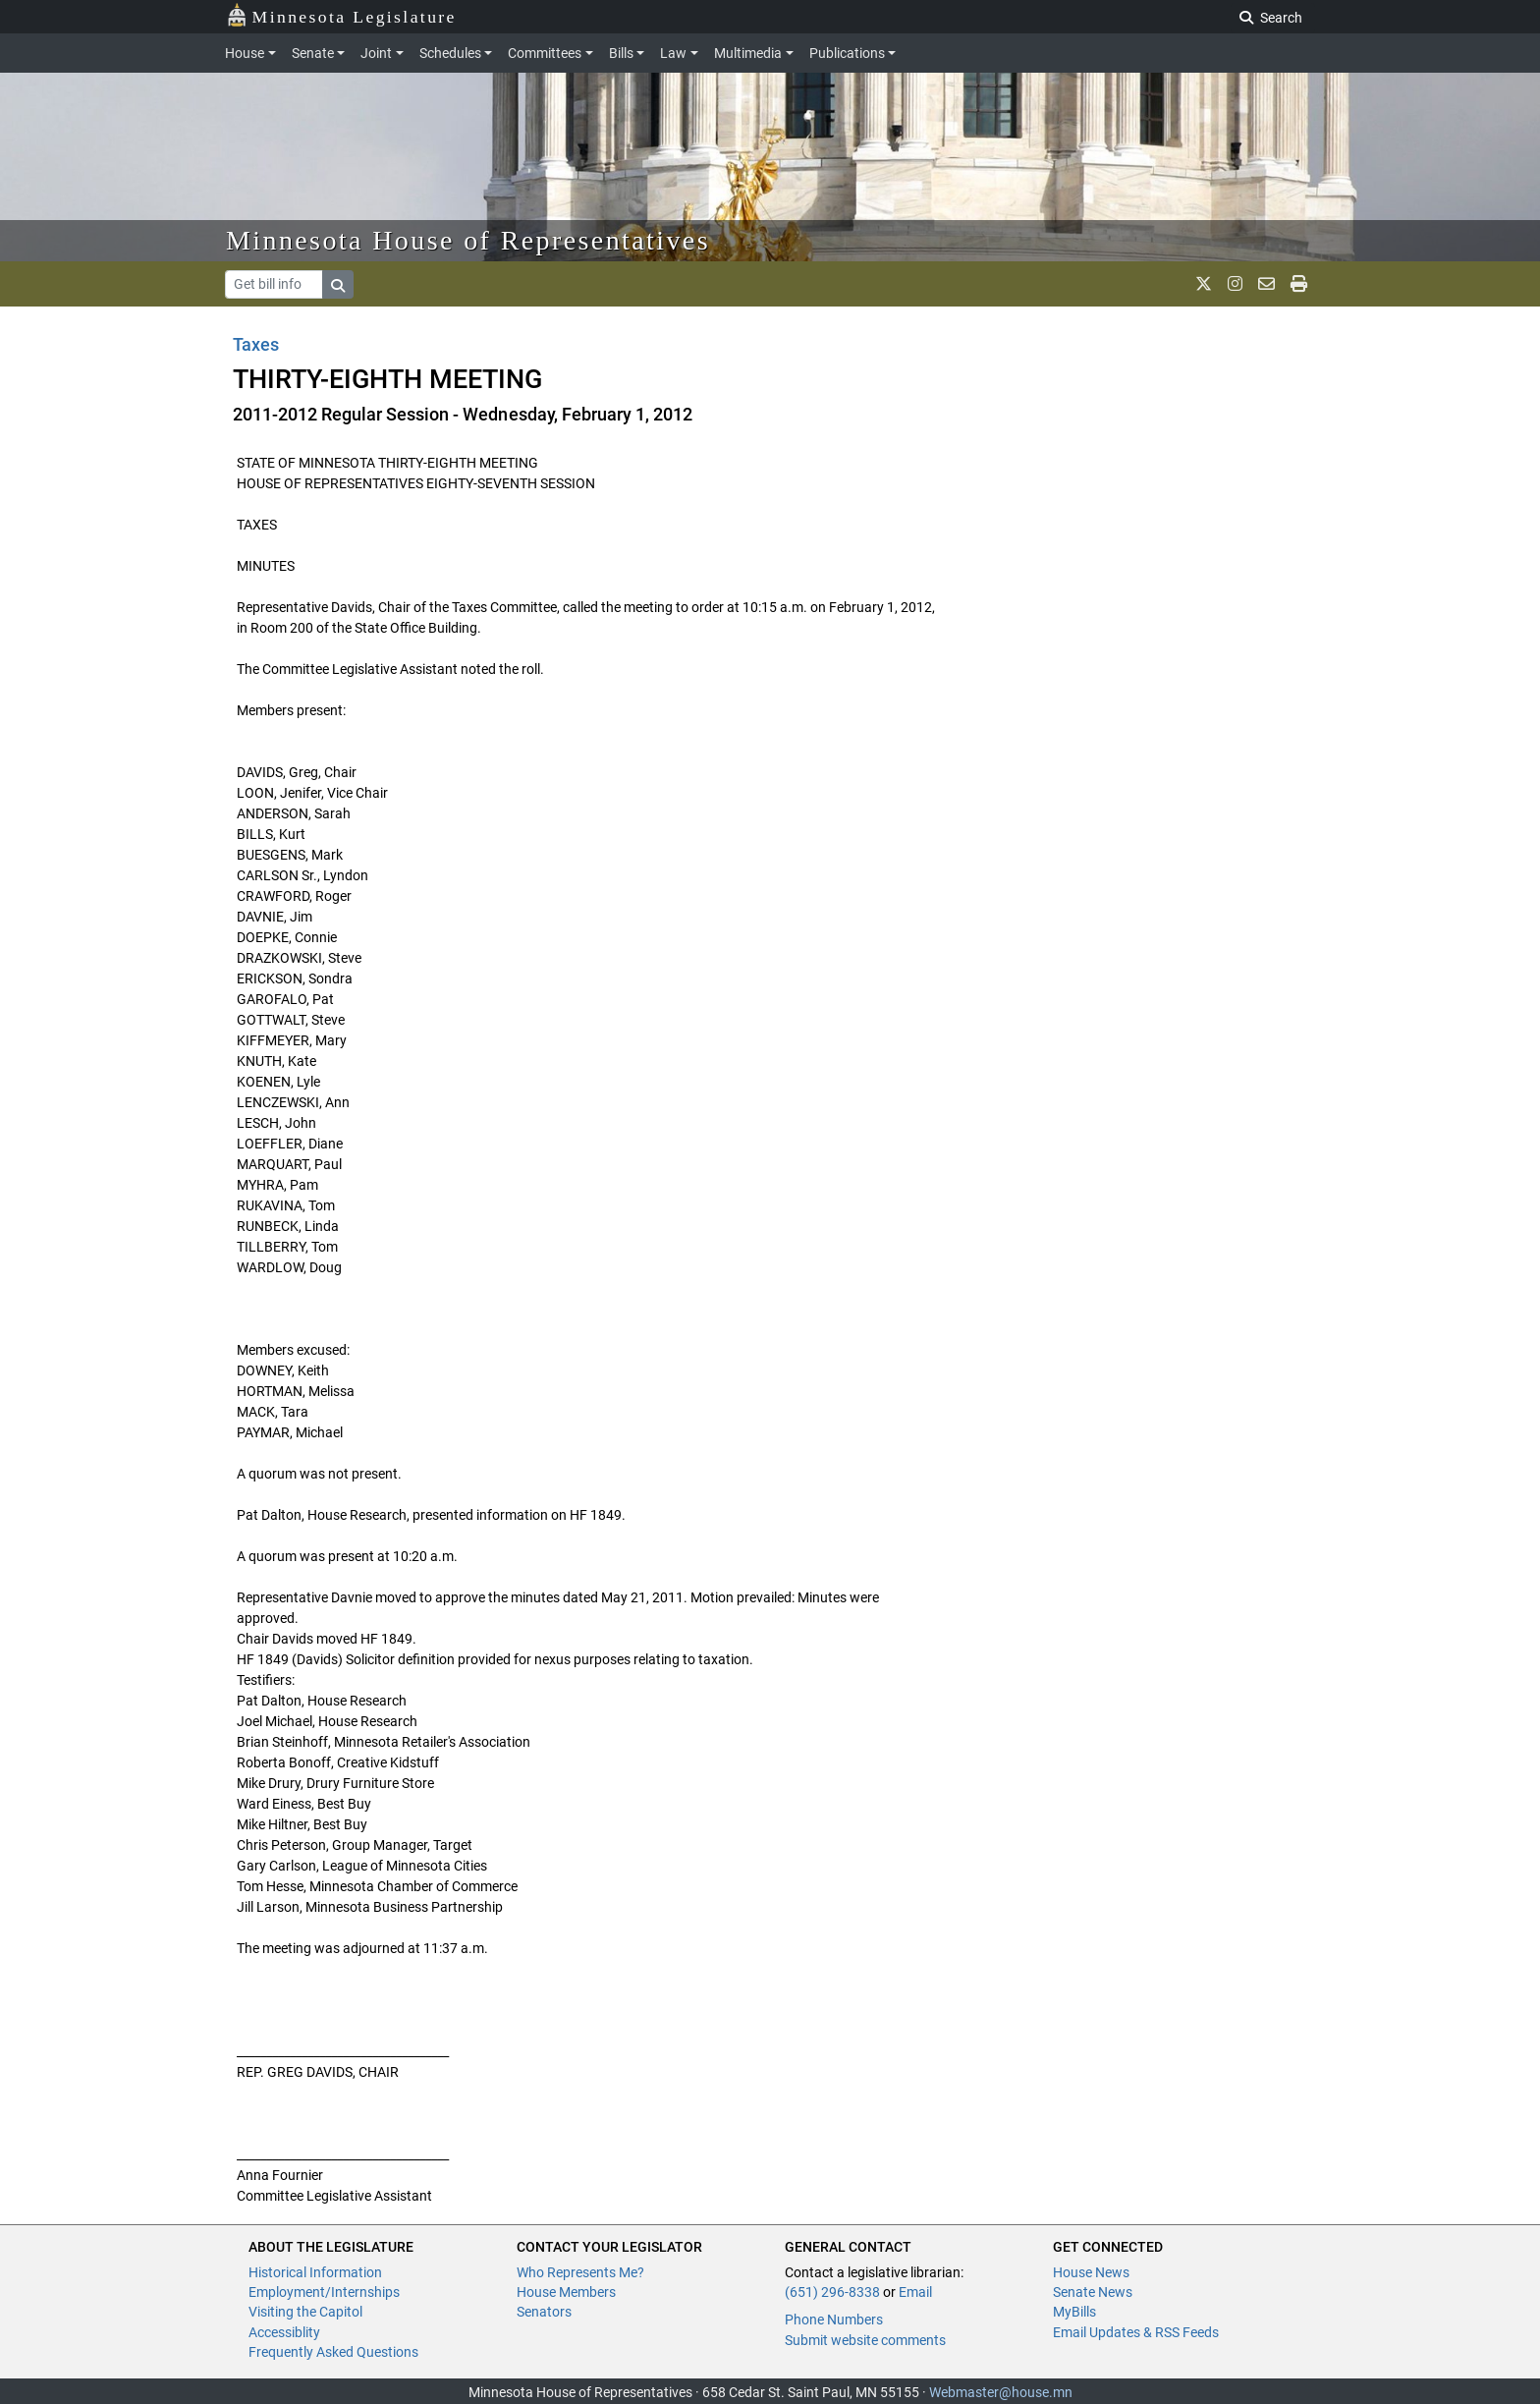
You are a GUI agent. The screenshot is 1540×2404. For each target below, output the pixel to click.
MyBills (1074, 2312)
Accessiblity (284, 2332)
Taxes (256, 344)
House (244, 53)
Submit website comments (865, 2340)
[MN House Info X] (1203, 284)
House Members (566, 2292)
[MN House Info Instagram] (1235, 284)
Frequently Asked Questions (333, 2352)
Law (673, 53)
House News (1091, 2272)
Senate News (1092, 2292)
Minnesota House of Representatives (468, 240)
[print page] (1299, 284)
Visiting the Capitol (305, 2312)
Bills (621, 53)
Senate (313, 53)
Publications (847, 53)
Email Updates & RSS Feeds (1136, 2332)
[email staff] (1266, 284)
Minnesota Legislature (341, 15)
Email (915, 2292)
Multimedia (748, 53)
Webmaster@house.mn (1000, 2392)
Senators (544, 2312)
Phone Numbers (834, 2319)
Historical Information (315, 2272)
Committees (544, 53)
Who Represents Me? (580, 2272)
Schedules (450, 53)
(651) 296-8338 (832, 2292)
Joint (376, 53)
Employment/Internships (324, 2292)
